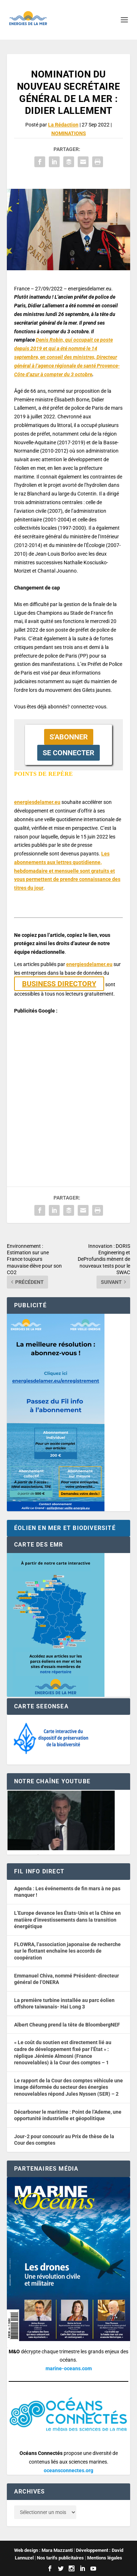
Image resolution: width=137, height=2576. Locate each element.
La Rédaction (63, 125)
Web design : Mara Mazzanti (43, 2550)
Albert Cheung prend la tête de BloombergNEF (67, 2025)
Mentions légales (104, 2558)
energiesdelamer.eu (37, 802)
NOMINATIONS (68, 133)
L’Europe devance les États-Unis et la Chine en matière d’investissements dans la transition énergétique (67, 1919)
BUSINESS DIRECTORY (59, 983)
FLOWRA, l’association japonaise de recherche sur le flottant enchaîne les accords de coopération (67, 1951)
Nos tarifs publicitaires (60, 2558)
